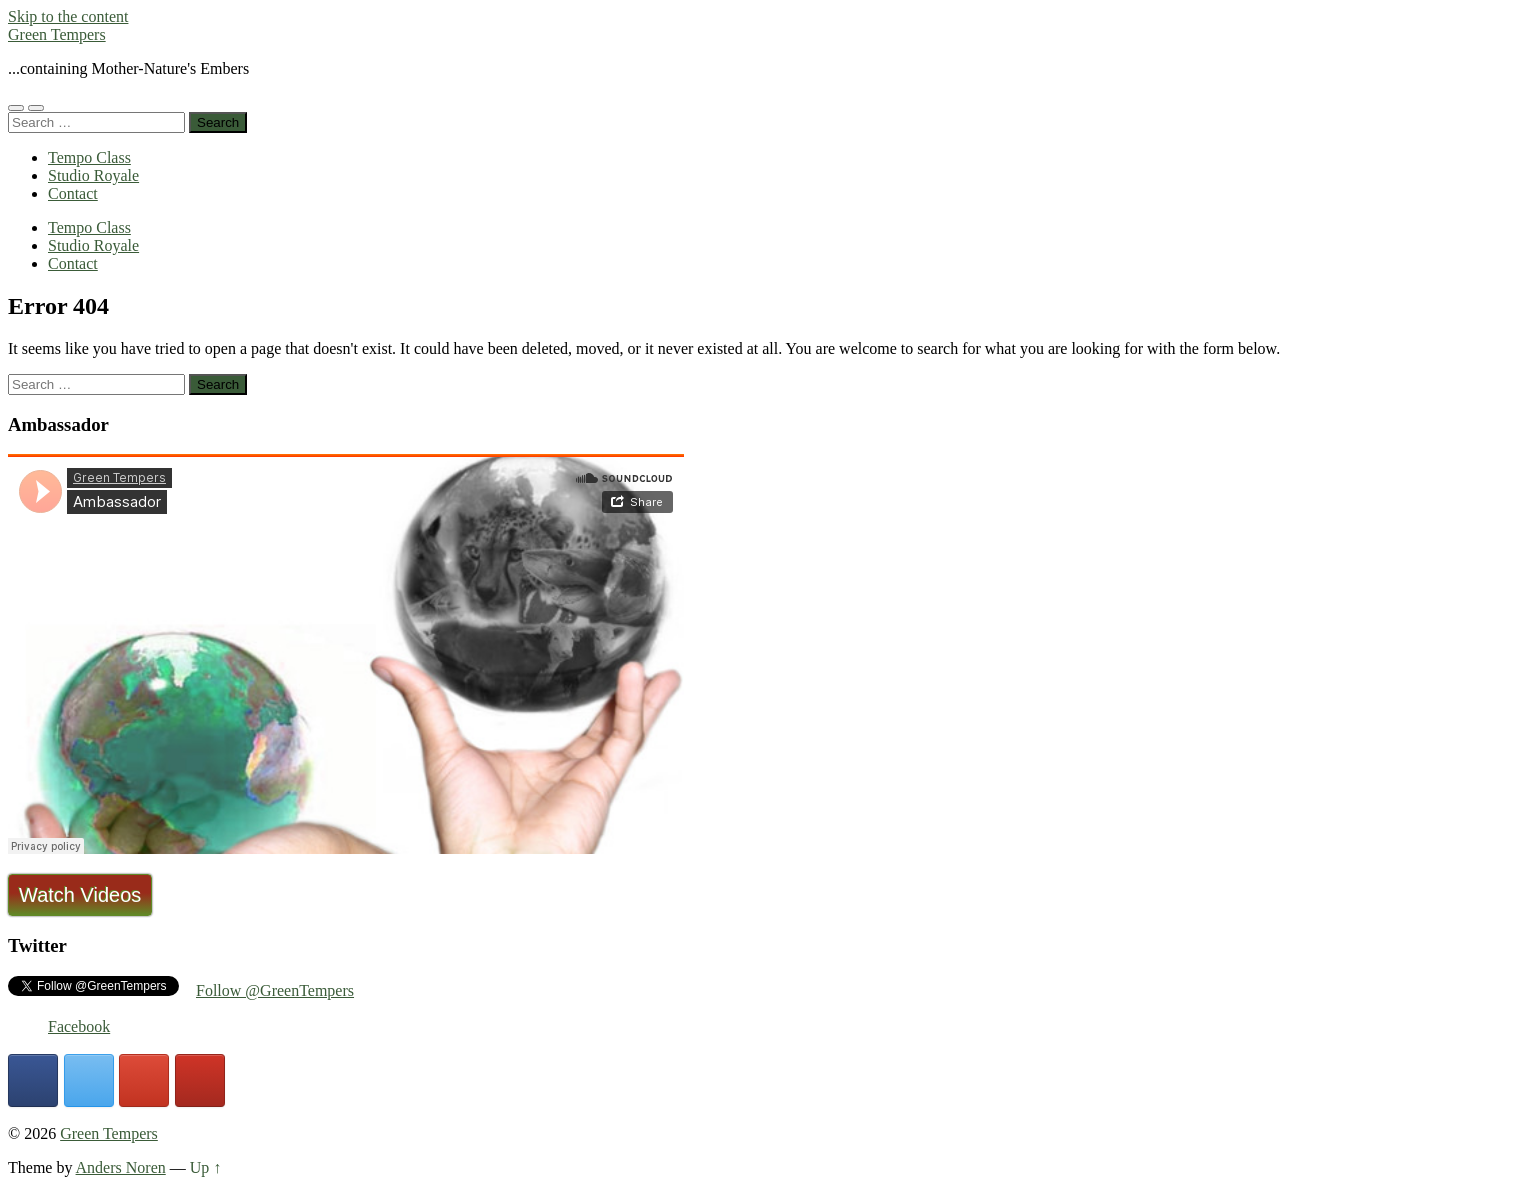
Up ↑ (206, 1167)
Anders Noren (121, 1167)
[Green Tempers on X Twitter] (89, 1080)
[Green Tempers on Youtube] (200, 1080)
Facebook (79, 1026)
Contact (73, 193)
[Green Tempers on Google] (144, 1080)
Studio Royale (93, 175)
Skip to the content (68, 16)
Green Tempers (57, 34)
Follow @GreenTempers (275, 990)
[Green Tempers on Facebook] (33, 1080)
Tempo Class (89, 157)
